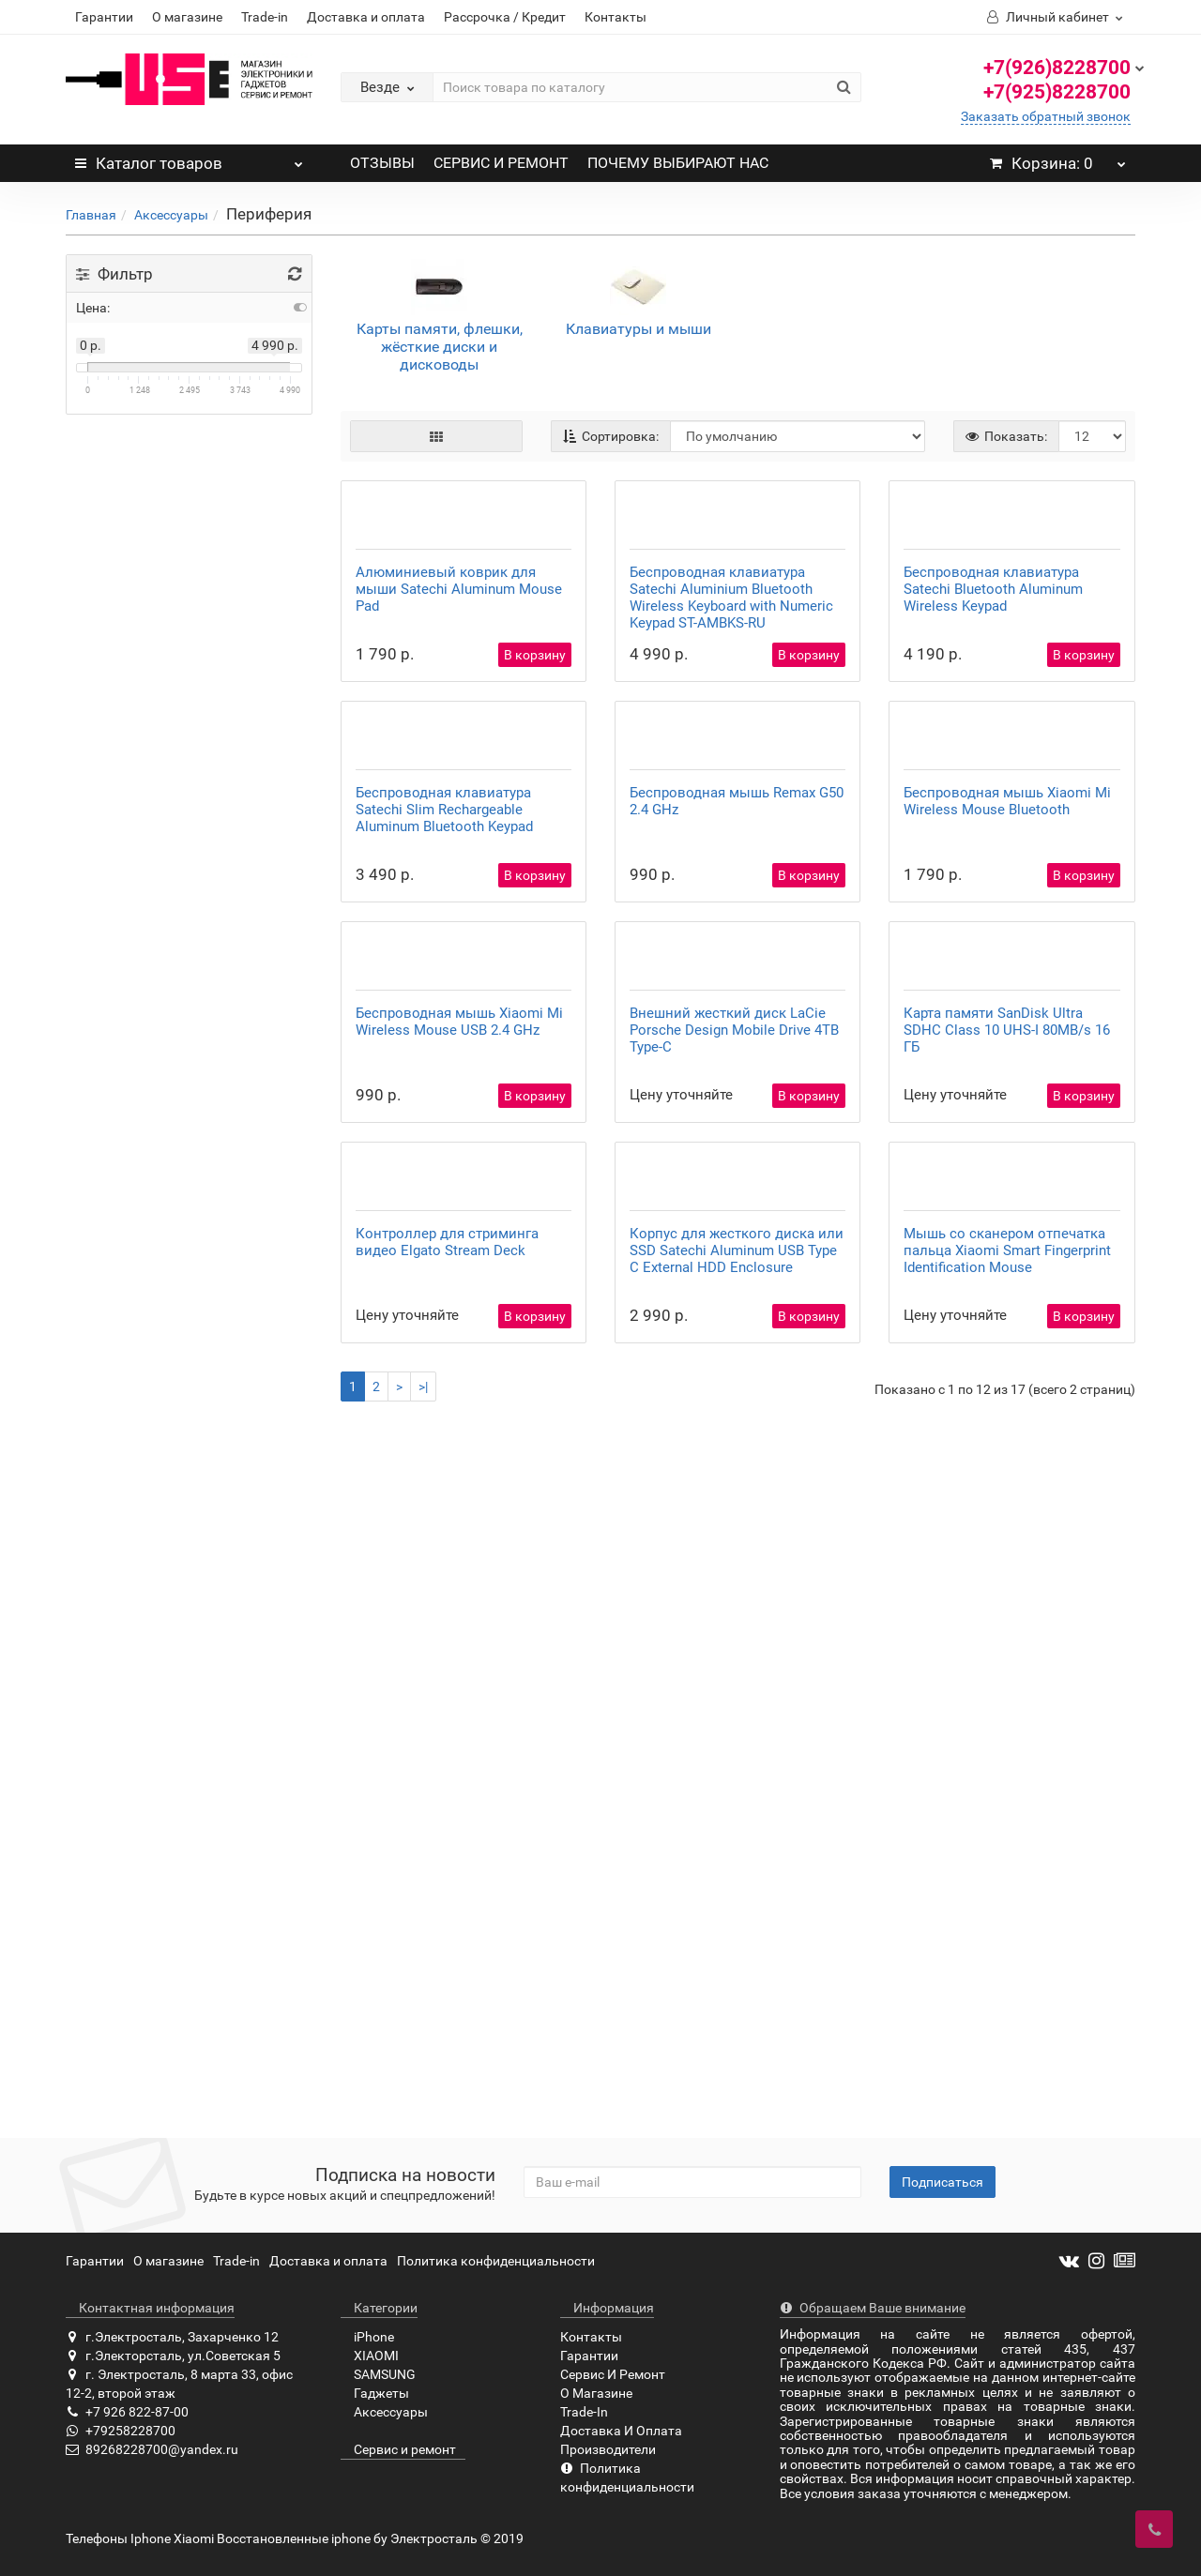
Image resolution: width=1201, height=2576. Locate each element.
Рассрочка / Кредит (505, 16)
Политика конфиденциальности (496, 2261)
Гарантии (104, 16)
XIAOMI (370, 2356)
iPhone (367, 2337)
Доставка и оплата (366, 16)
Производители (608, 2450)
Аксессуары (171, 214)
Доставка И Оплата (621, 2431)
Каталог (189, 158)
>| (423, 2084)
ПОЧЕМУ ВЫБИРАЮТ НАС (677, 163)
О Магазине (596, 2394)
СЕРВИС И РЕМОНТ (501, 163)
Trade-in (264, 16)
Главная (91, 214)
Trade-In (584, 2412)
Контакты (615, 16)
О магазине (187, 16)
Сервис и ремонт (398, 2450)
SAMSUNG (378, 2375)
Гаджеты (375, 2394)
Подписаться (942, 2182)
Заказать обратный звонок (1046, 116)
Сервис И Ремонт (612, 2375)
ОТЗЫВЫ (382, 163)
